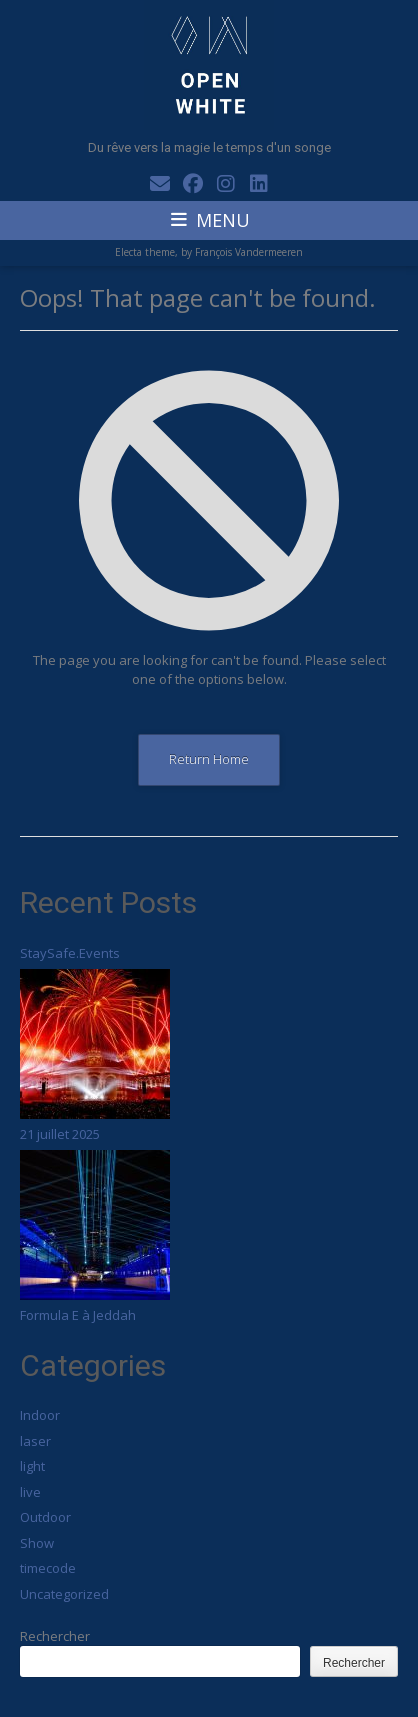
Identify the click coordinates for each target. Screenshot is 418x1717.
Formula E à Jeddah (78, 1315)
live (30, 1492)
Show (37, 1543)
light (32, 1466)
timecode (48, 1568)
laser (35, 1441)
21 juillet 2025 (60, 1134)
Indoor (40, 1415)
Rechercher (55, 1636)
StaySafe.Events (70, 953)
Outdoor (45, 1517)
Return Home (209, 759)
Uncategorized (64, 1594)
